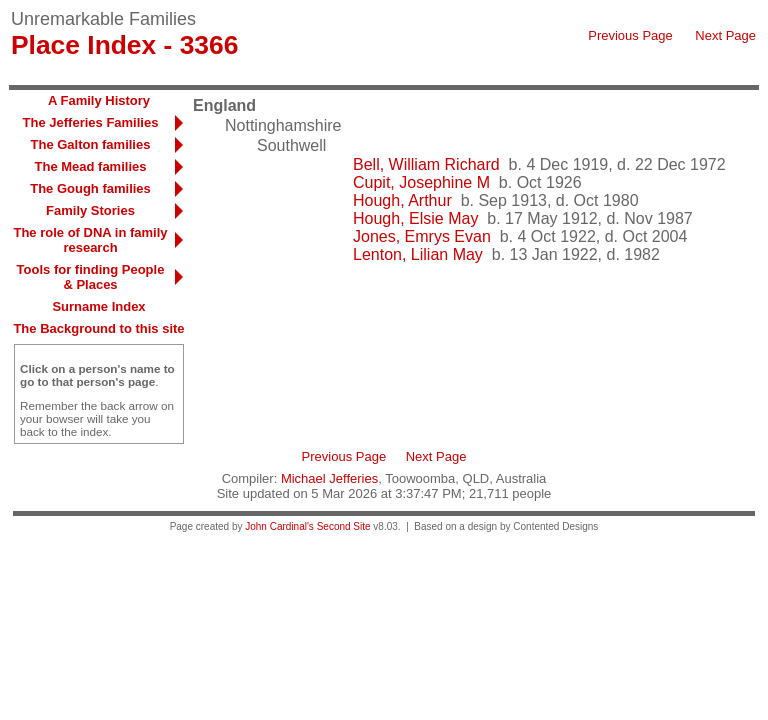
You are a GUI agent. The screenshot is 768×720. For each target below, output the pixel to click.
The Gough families (90, 188)
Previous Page (630, 35)
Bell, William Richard (426, 164)
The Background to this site (98, 328)
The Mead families (91, 166)
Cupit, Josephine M (421, 182)
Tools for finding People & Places (91, 277)
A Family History (99, 100)
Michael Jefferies (329, 478)
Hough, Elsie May (415, 218)
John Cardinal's (279, 526)
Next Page (725, 35)
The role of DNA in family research (90, 240)
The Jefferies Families (91, 122)
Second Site (344, 526)
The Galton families (91, 144)
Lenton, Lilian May (418, 254)
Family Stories (90, 210)
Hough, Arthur (402, 200)
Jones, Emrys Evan (422, 236)
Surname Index (98, 306)
